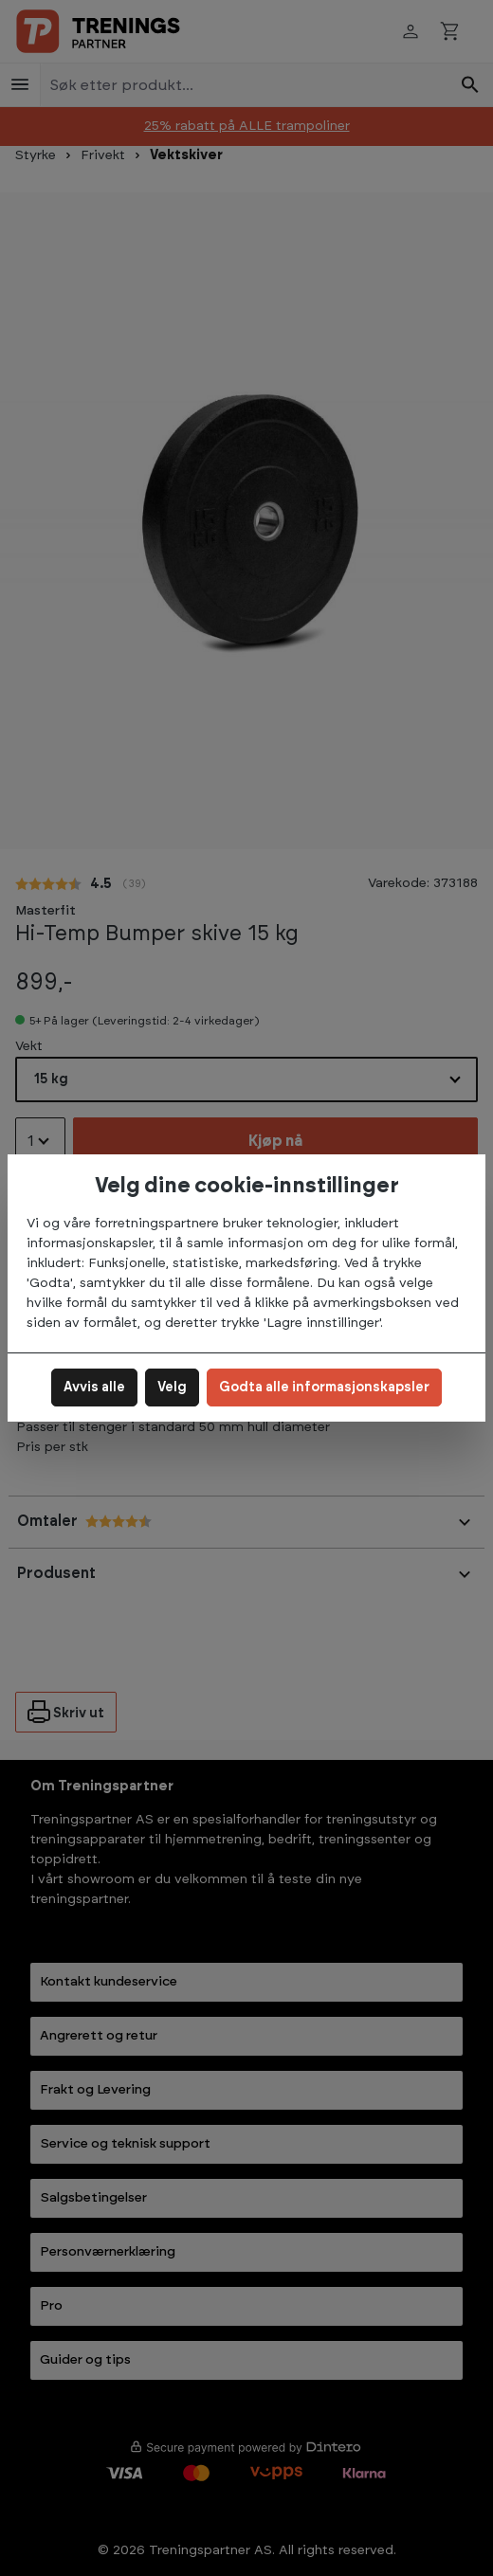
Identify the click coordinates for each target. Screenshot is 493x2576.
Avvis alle (94, 1387)
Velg (172, 1387)
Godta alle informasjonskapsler (324, 1387)
